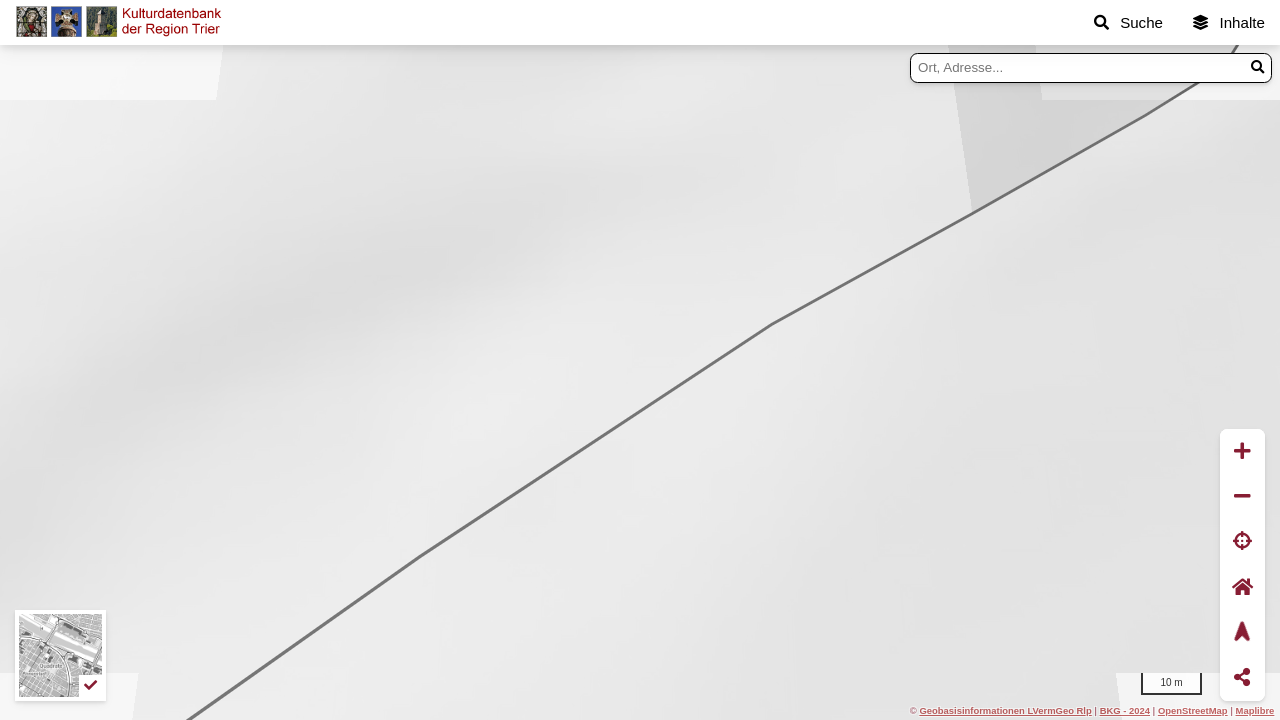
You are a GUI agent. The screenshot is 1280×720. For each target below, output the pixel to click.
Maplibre (1255, 710)
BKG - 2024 (1125, 710)
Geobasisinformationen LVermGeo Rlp (1005, 710)
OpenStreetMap (1193, 710)
